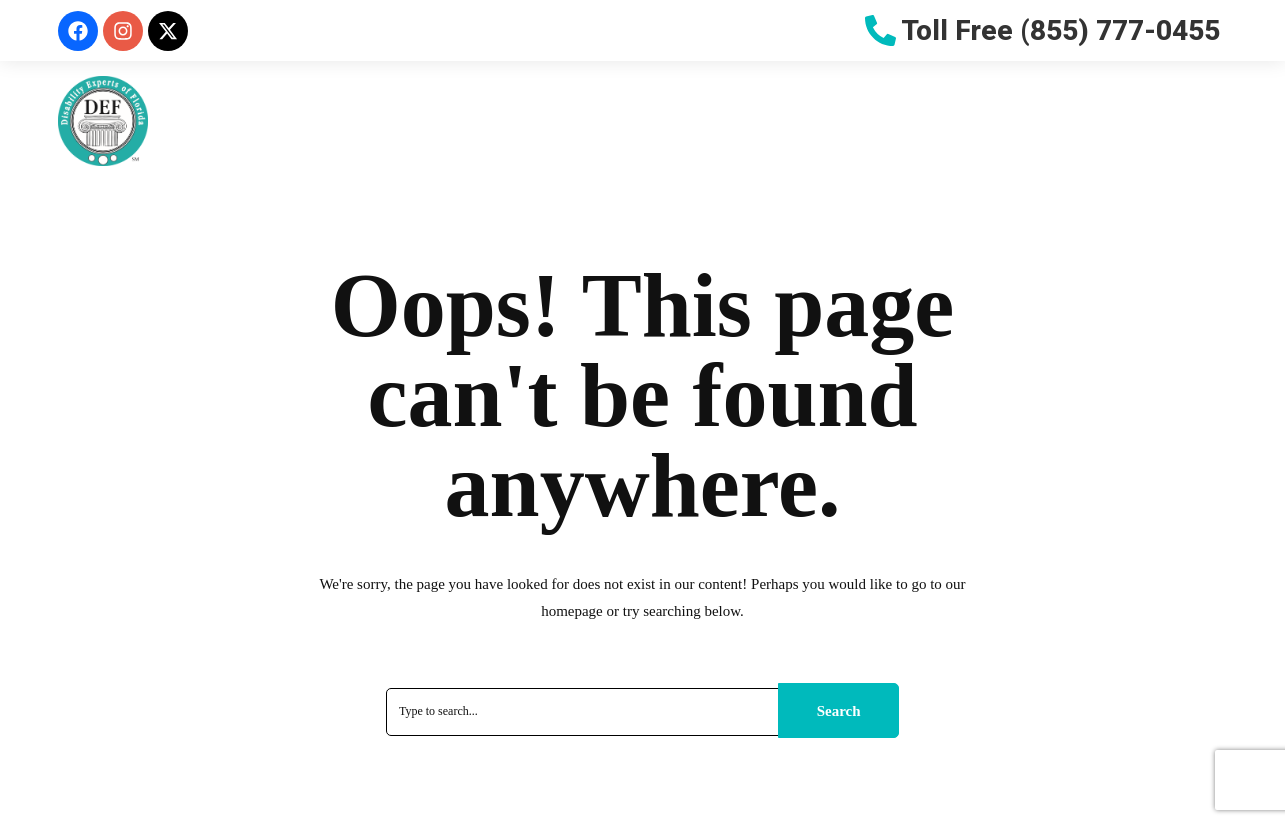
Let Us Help (958, 119)
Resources (811, 119)
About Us (350, 119)
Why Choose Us (492, 119)
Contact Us (1165, 119)
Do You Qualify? (663, 119)
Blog (1062, 119)
